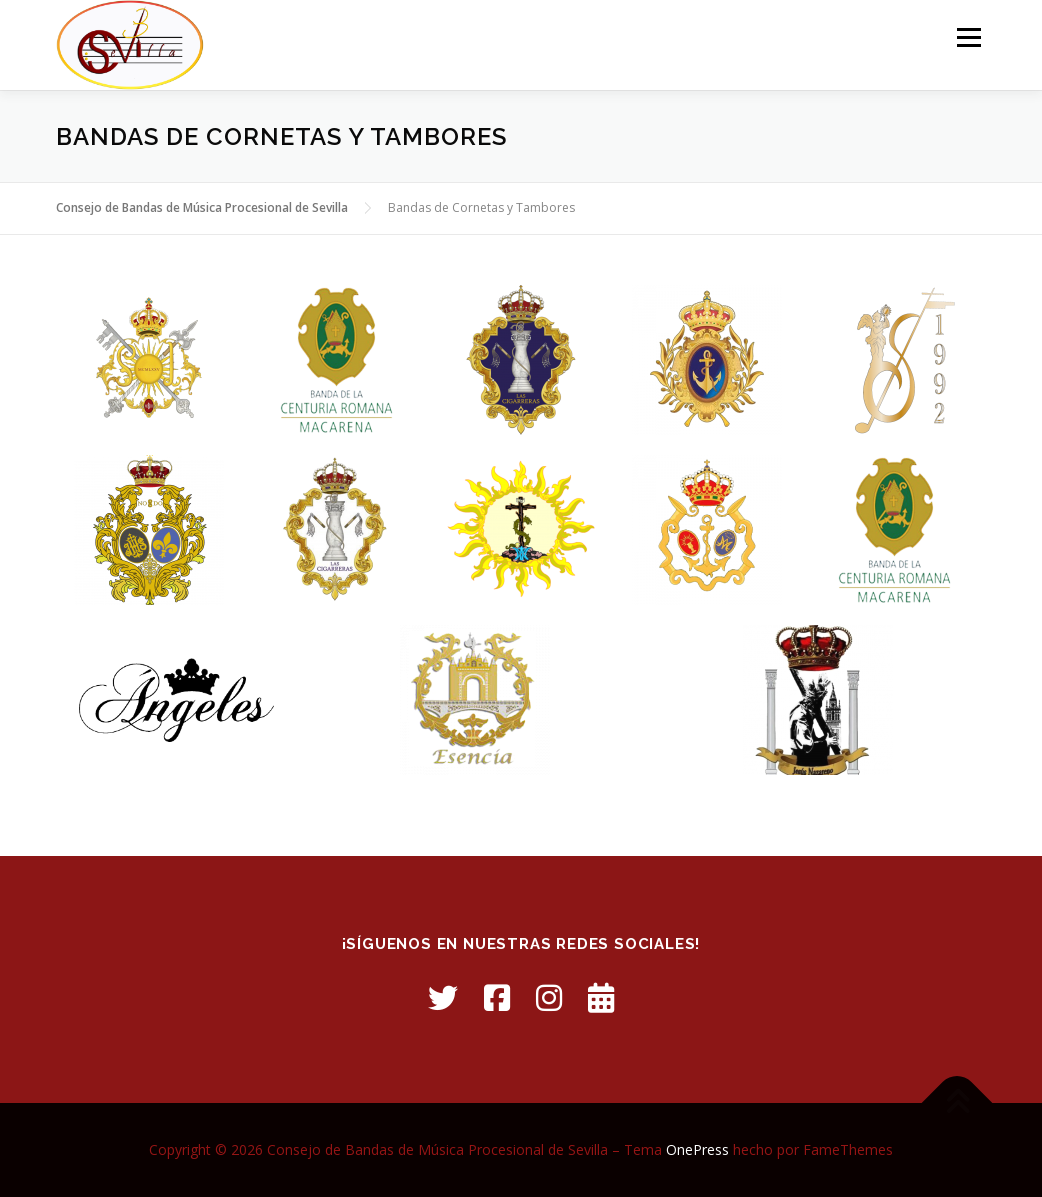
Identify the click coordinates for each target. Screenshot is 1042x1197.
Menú (968, 37)
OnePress (697, 1149)
